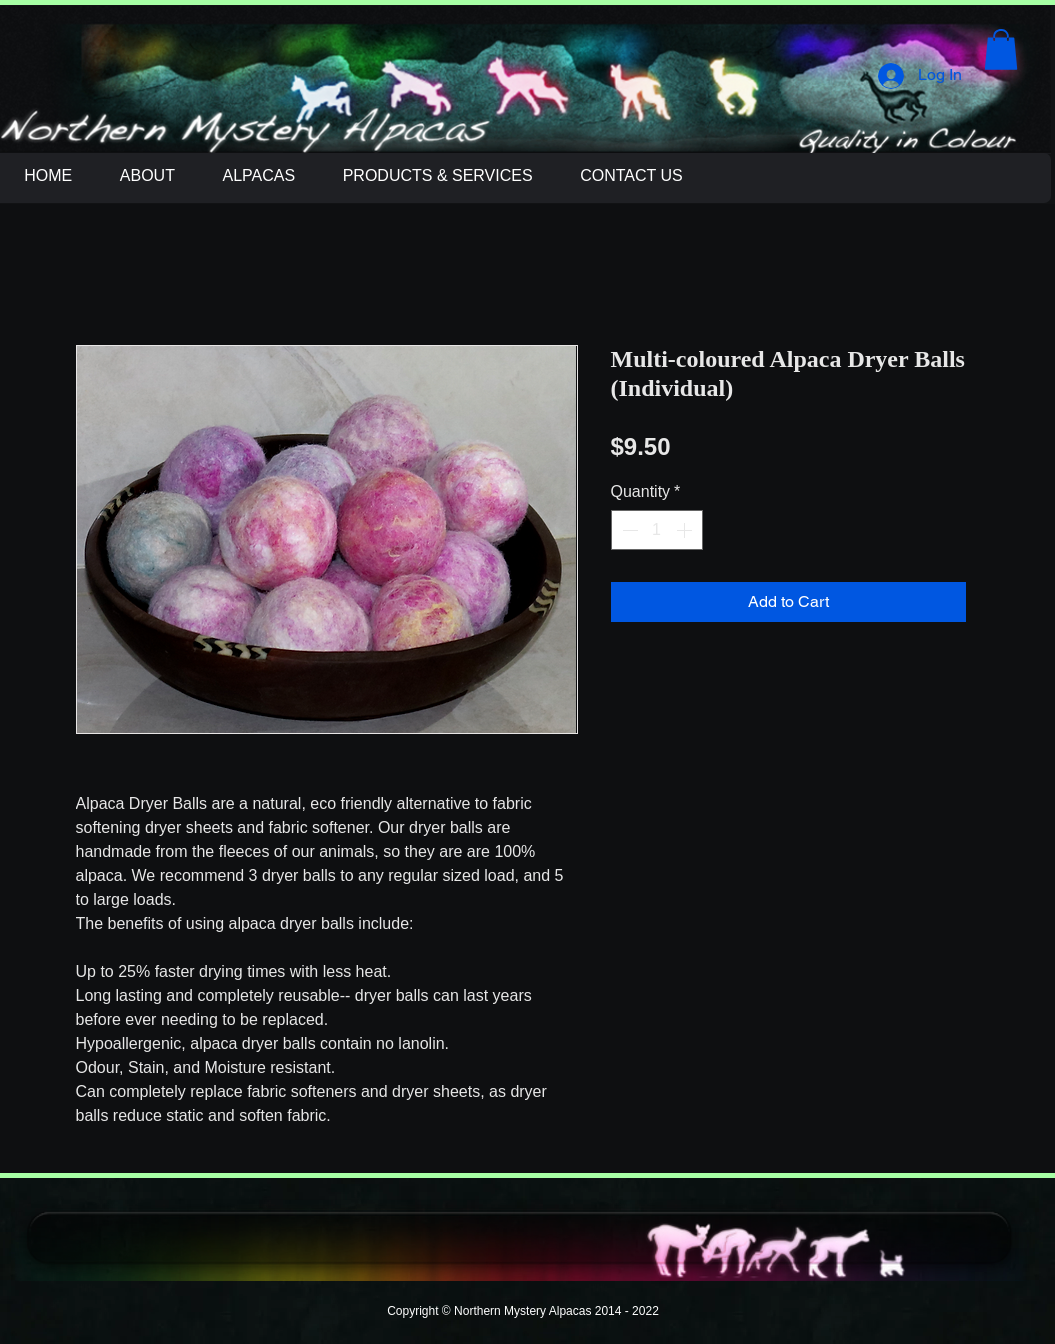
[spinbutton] (657, 530)
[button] (1001, 49)
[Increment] (686, 530)
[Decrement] (628, 530)
